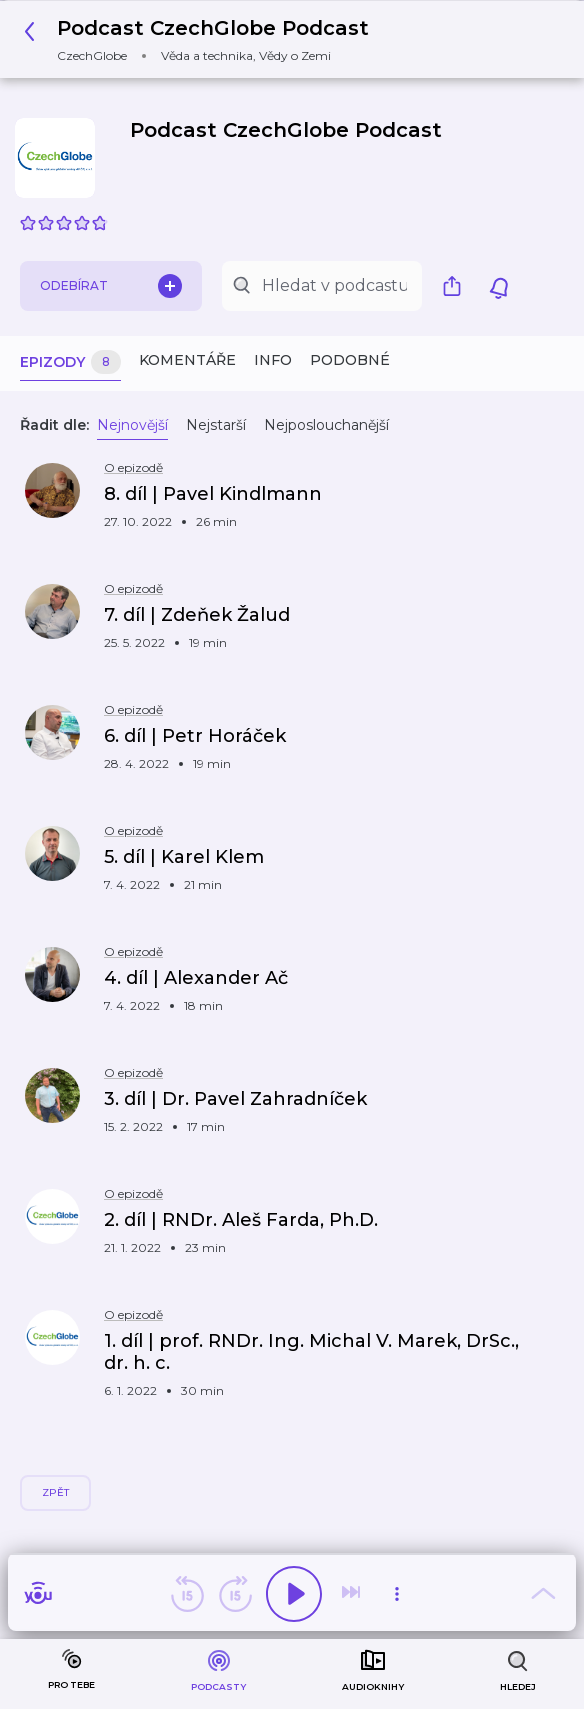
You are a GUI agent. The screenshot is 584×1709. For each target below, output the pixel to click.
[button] (202, 39)
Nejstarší (216, 425)
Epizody (70, 362)
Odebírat (111, 286)
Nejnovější (132, 425)
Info (273, 360)
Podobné (350, 360)
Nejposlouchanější (326, 425)
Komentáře (187, 360)
